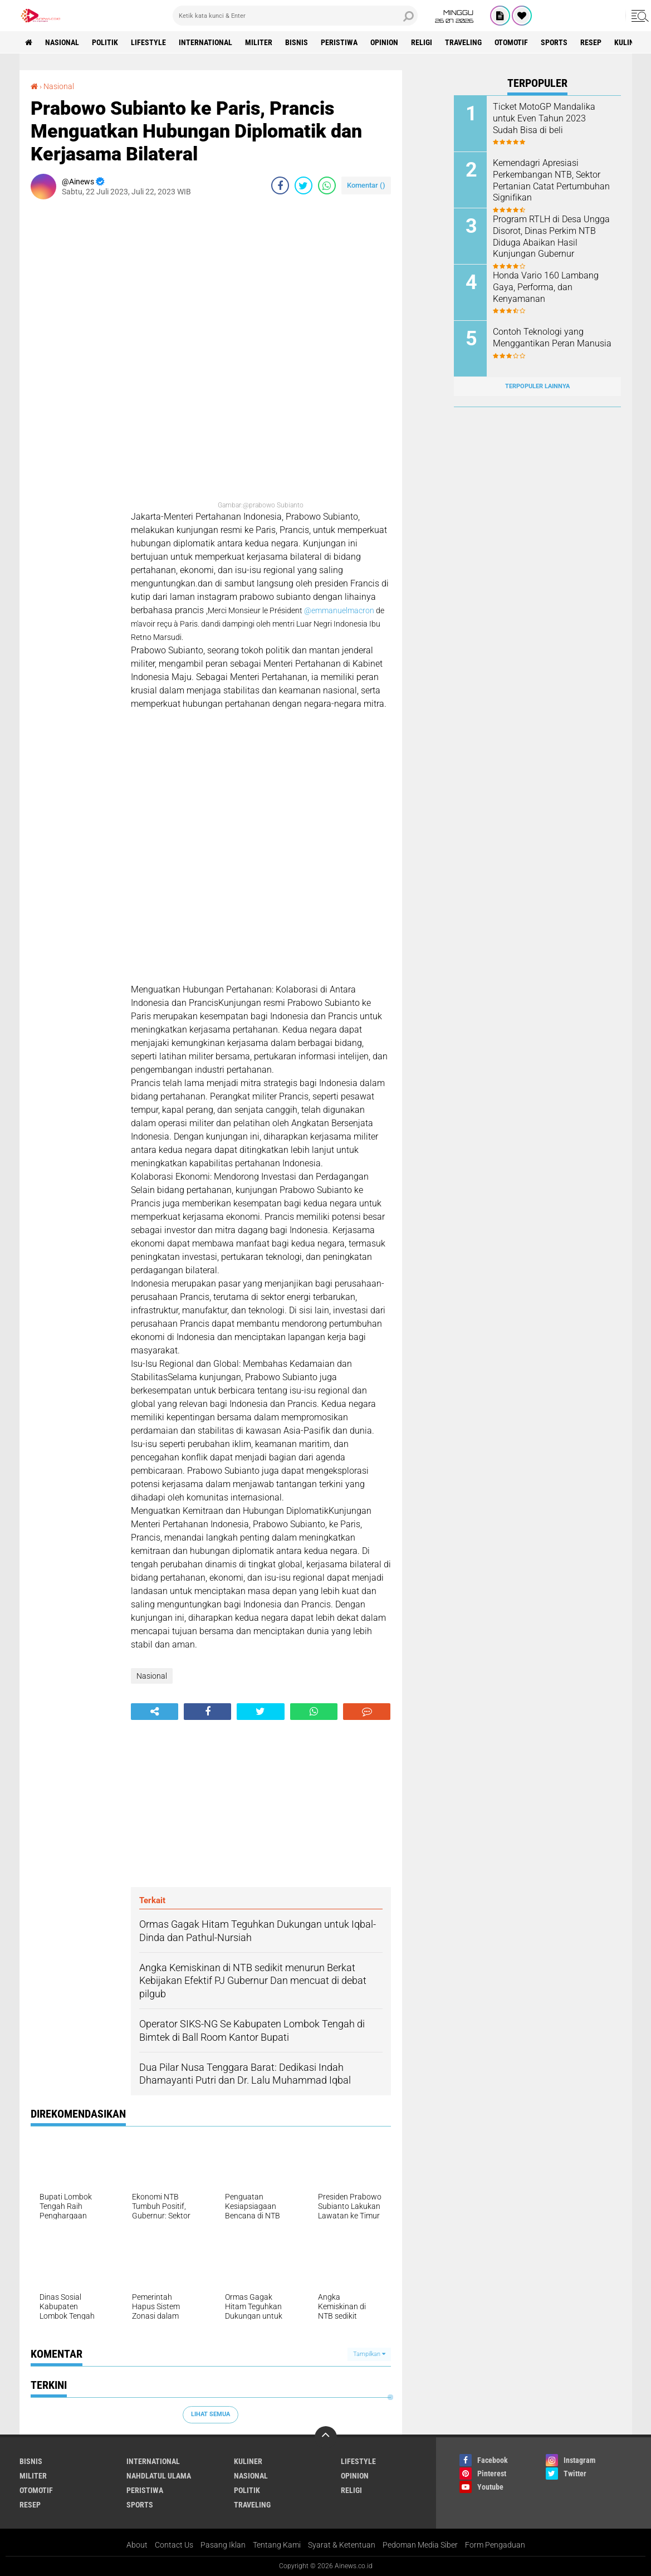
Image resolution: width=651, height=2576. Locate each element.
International (205, 42)
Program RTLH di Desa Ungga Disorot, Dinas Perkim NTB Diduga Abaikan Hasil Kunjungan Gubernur (551, 236)
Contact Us (174, 2544)
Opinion (384, 42)
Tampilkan (369, 2354)
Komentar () (366, 185)
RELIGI (421, 42)
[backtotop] (326, 2437)
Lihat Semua (210, 2414)
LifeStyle (148, 42)
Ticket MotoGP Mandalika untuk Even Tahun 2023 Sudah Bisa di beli (544, 118)
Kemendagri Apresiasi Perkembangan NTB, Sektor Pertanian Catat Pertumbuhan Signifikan (551, 180)
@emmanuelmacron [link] (339, 610)
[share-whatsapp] (327, 185)
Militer (258, 42)
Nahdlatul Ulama (158, 2475)
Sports (554, 42)
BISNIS (296, 42)
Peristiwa (339, 42)
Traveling (463, 42)
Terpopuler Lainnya (537, 386)
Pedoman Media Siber (420, 2544)
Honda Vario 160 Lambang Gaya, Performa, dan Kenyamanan (546, 287)
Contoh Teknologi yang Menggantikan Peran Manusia (552, 337)
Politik (105, 42)
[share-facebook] (280, 185)
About (137, 2544)
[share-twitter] (303, 185)
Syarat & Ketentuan (341, 2544)
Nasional (62, 42)
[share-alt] (154, 1711)
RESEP (590, 42)
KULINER (628, 42)
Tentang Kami (277, 2544)
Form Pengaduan (495, 2544)
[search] (295, 16)
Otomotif (511, 42)
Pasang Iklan (223, 2544)
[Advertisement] (75, 375)
